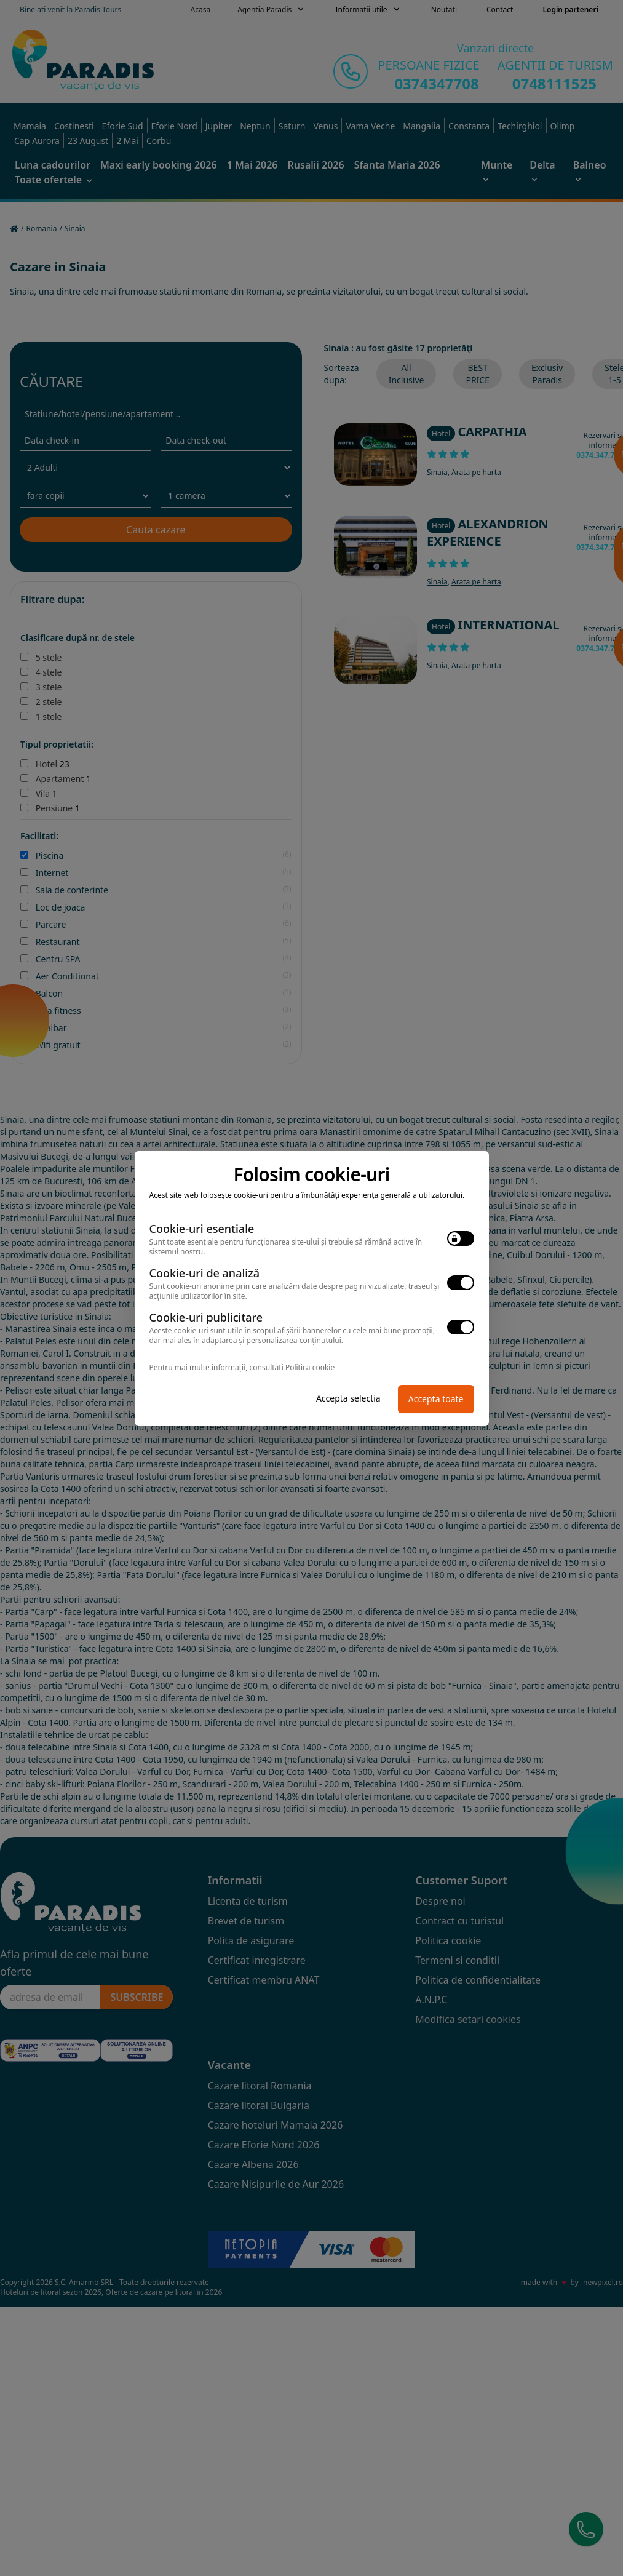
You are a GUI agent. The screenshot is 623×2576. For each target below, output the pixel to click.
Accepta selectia (348, 1398)
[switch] (460, 1238)
